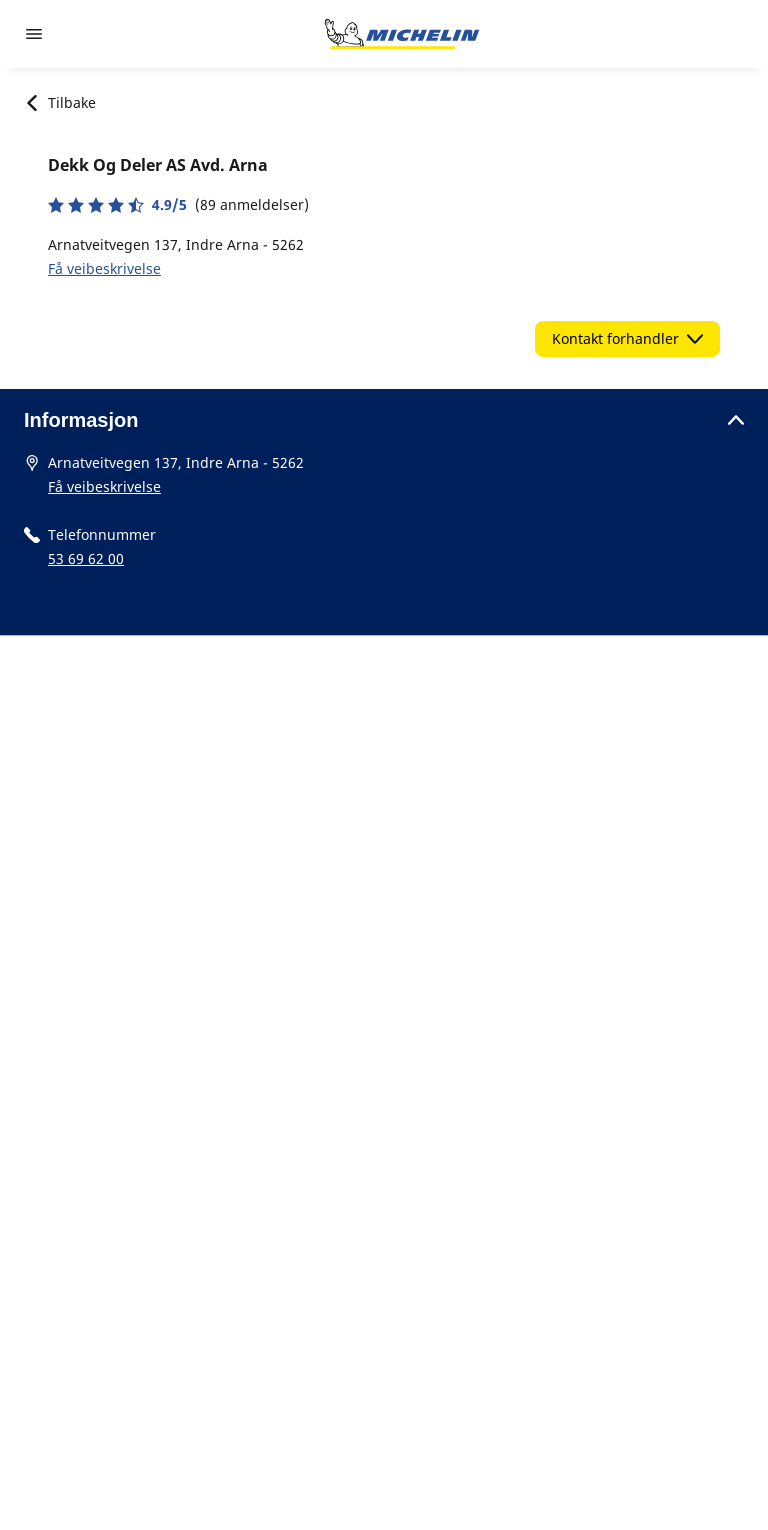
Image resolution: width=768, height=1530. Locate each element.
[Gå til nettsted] (402, 34)
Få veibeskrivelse (104, 268)
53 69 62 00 (86, 558)
